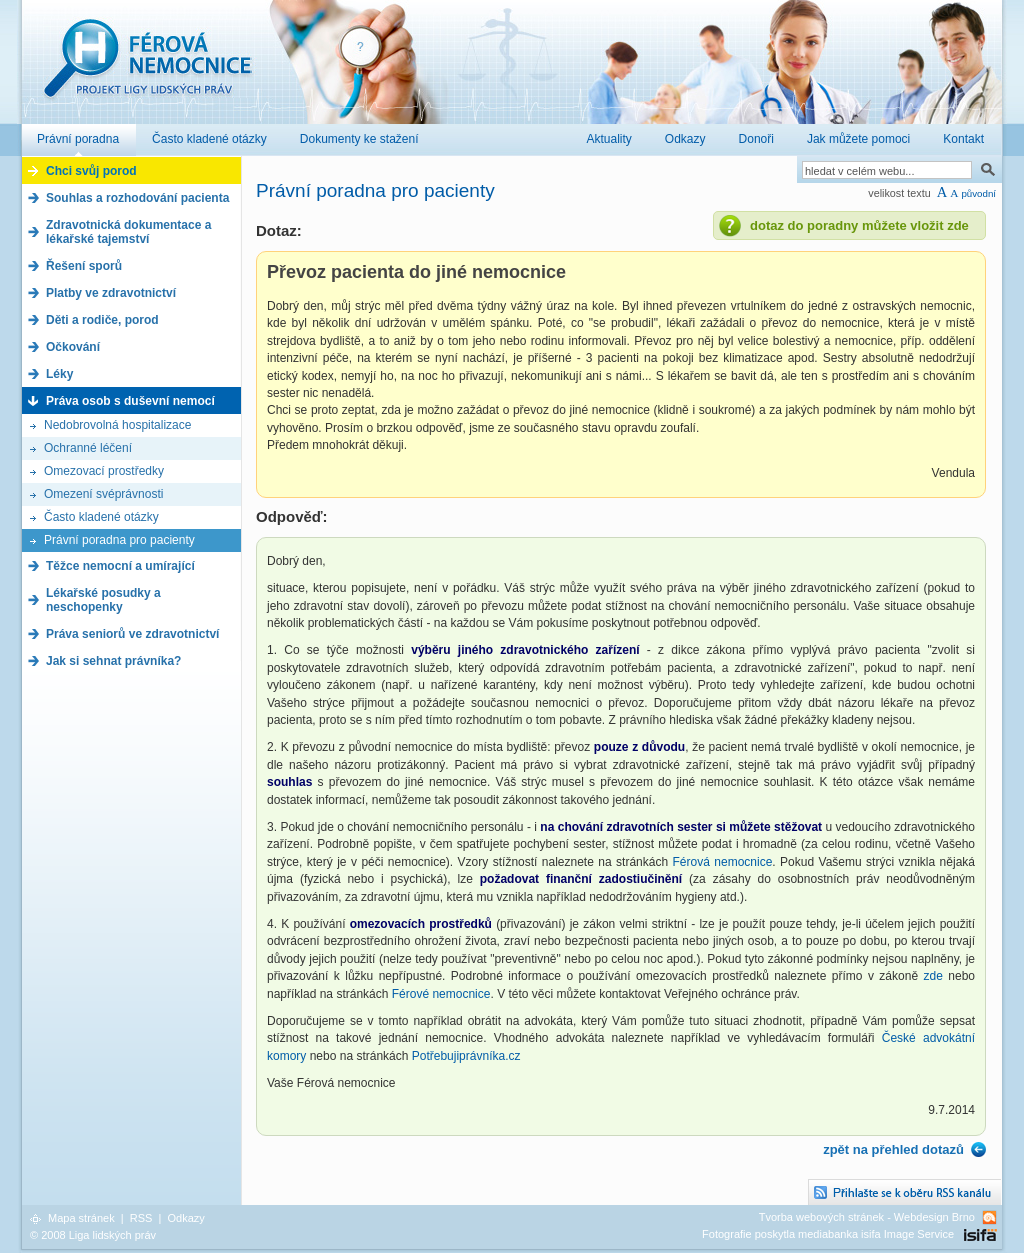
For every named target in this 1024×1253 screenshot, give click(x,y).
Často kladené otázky (101, 517)
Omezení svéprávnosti (103, 494)
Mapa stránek (81, 1218)
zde (933, 976)
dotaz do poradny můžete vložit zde (859, 225)
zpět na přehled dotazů (893, 1149)
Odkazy (185, 1218)
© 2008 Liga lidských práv (93, 1235)
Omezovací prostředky (104, 471)
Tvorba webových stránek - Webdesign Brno (867, 1217)
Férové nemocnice (441, 994)
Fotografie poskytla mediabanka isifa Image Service (828, 1234)
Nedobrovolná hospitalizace (117, 425)
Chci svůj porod (91, 171)
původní (978, 193)
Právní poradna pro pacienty (119, 540)
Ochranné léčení (88, 448)
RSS (141, 1218)
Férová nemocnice (147, 68)
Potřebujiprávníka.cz (466, 1056)
